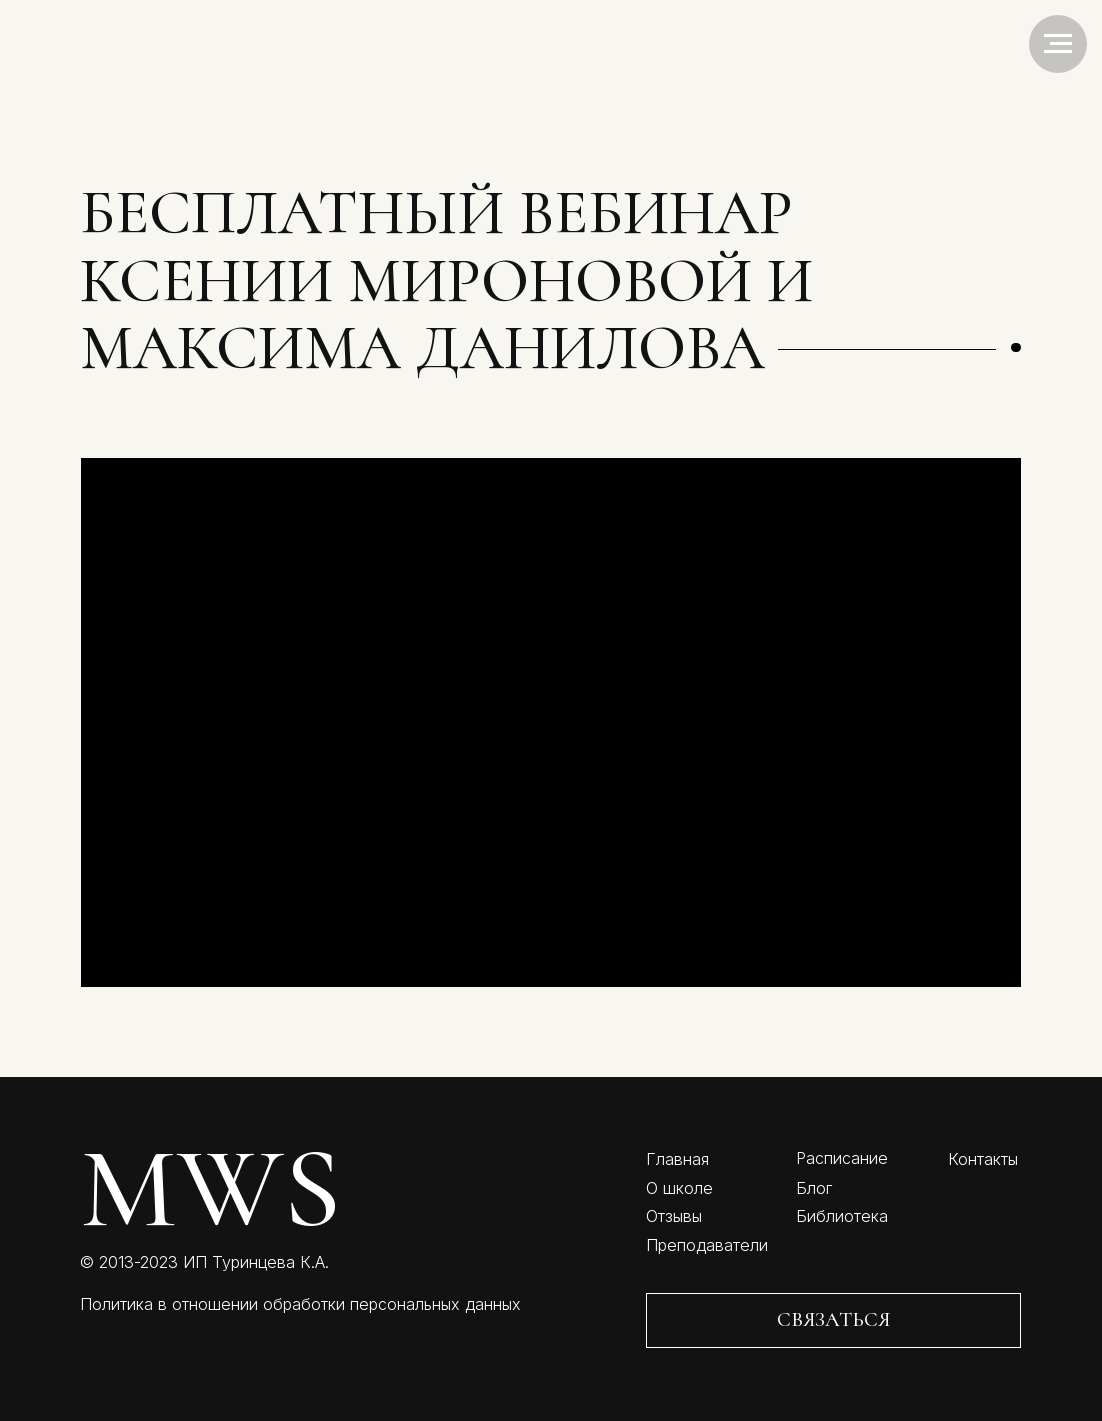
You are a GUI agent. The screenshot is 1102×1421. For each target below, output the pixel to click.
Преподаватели (707, 1245)
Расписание (842, 1158)
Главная (677, 1159)
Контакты (983, 1159)
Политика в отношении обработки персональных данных (300, 1304)
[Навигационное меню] (1058, 44)
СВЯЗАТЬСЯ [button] (833, 1319)
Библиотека (842, 1216)
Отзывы (674, 1216)
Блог (814, 1188)
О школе (679, 1188)
